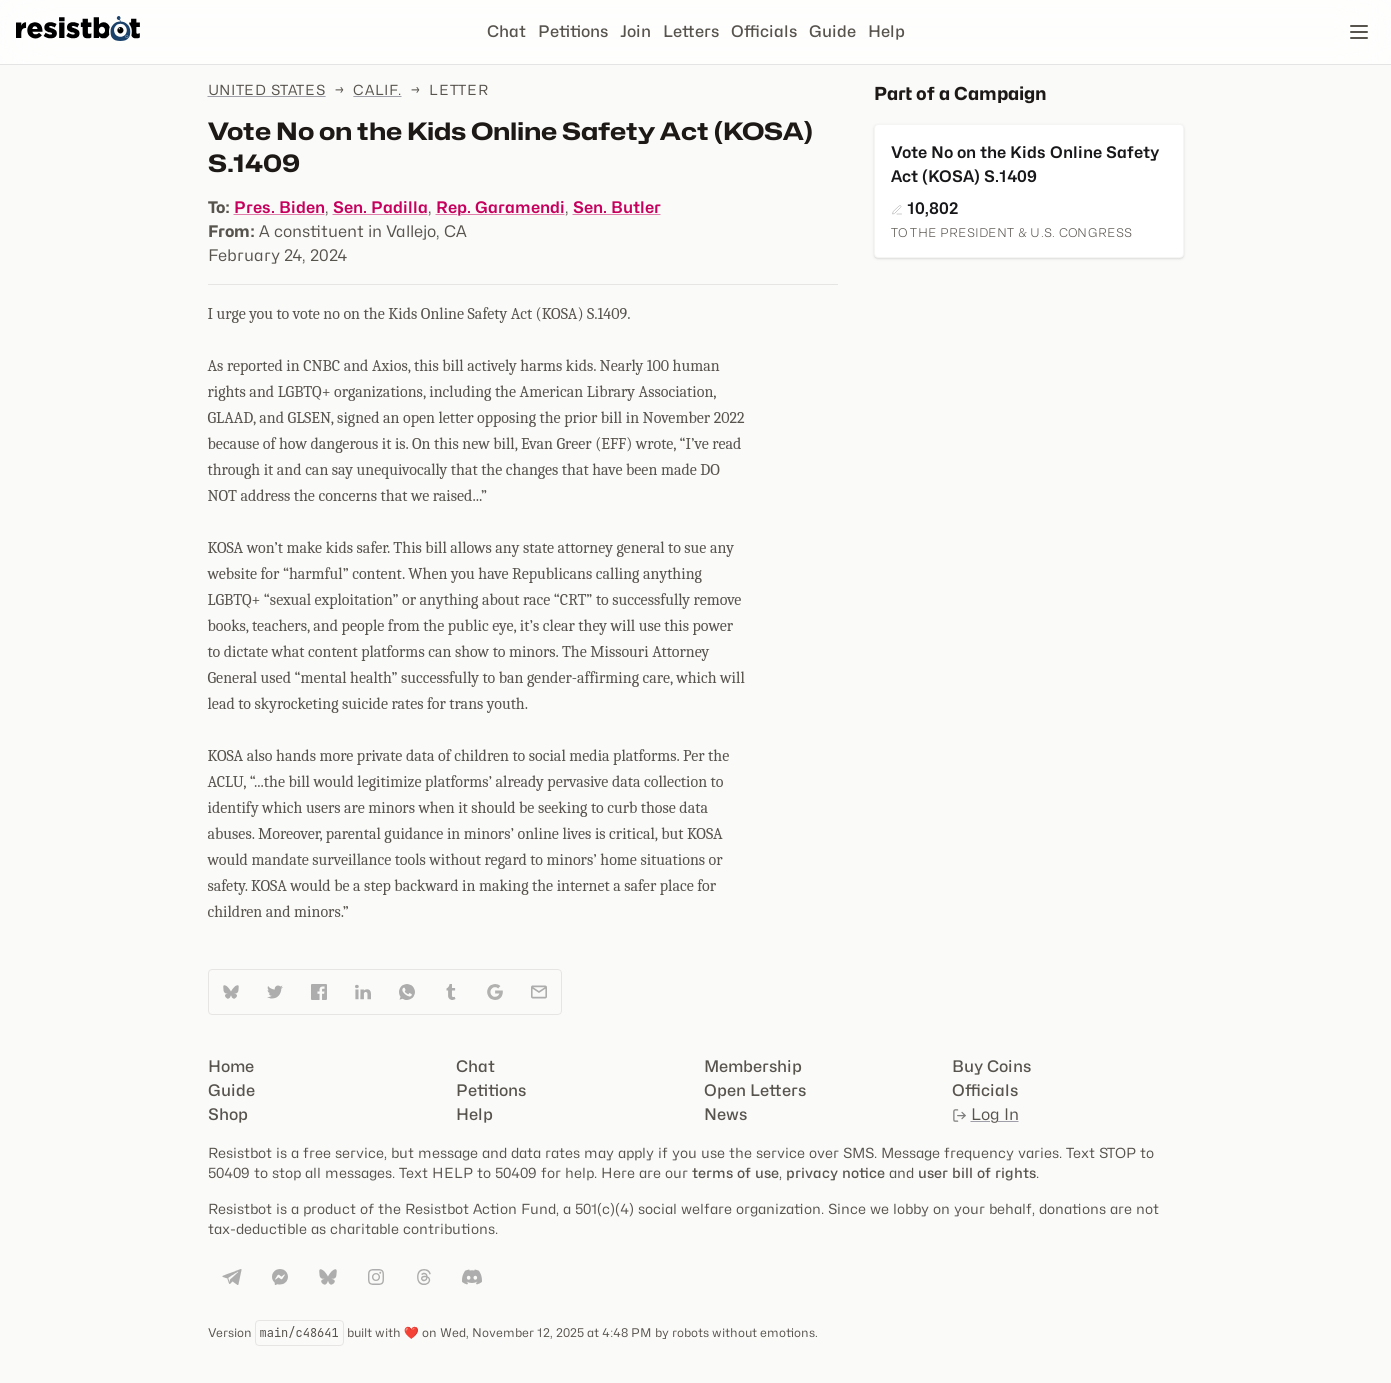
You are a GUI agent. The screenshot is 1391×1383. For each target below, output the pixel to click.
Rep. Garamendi (500, 207)
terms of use (735, 1172)
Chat (506, 31)
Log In (985, 1114)
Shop (228, 1114)
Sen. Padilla (380, 207)
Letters (691, 31)
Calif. (377, 89)
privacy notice (835, 1172)
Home (231, 1066)
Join (635, 31)
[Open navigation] (1359, 32)
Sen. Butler (617, 207)
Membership (753, 1066)
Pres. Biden (279, 207)
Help (886, 31)
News (725, 1114)
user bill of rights (977, 1172)
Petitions (573, 31)
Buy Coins (991, 1066)
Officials (764, 31)
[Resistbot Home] (78, 48)
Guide (832, 31)
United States (267, 89)
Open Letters (755, 1090)
